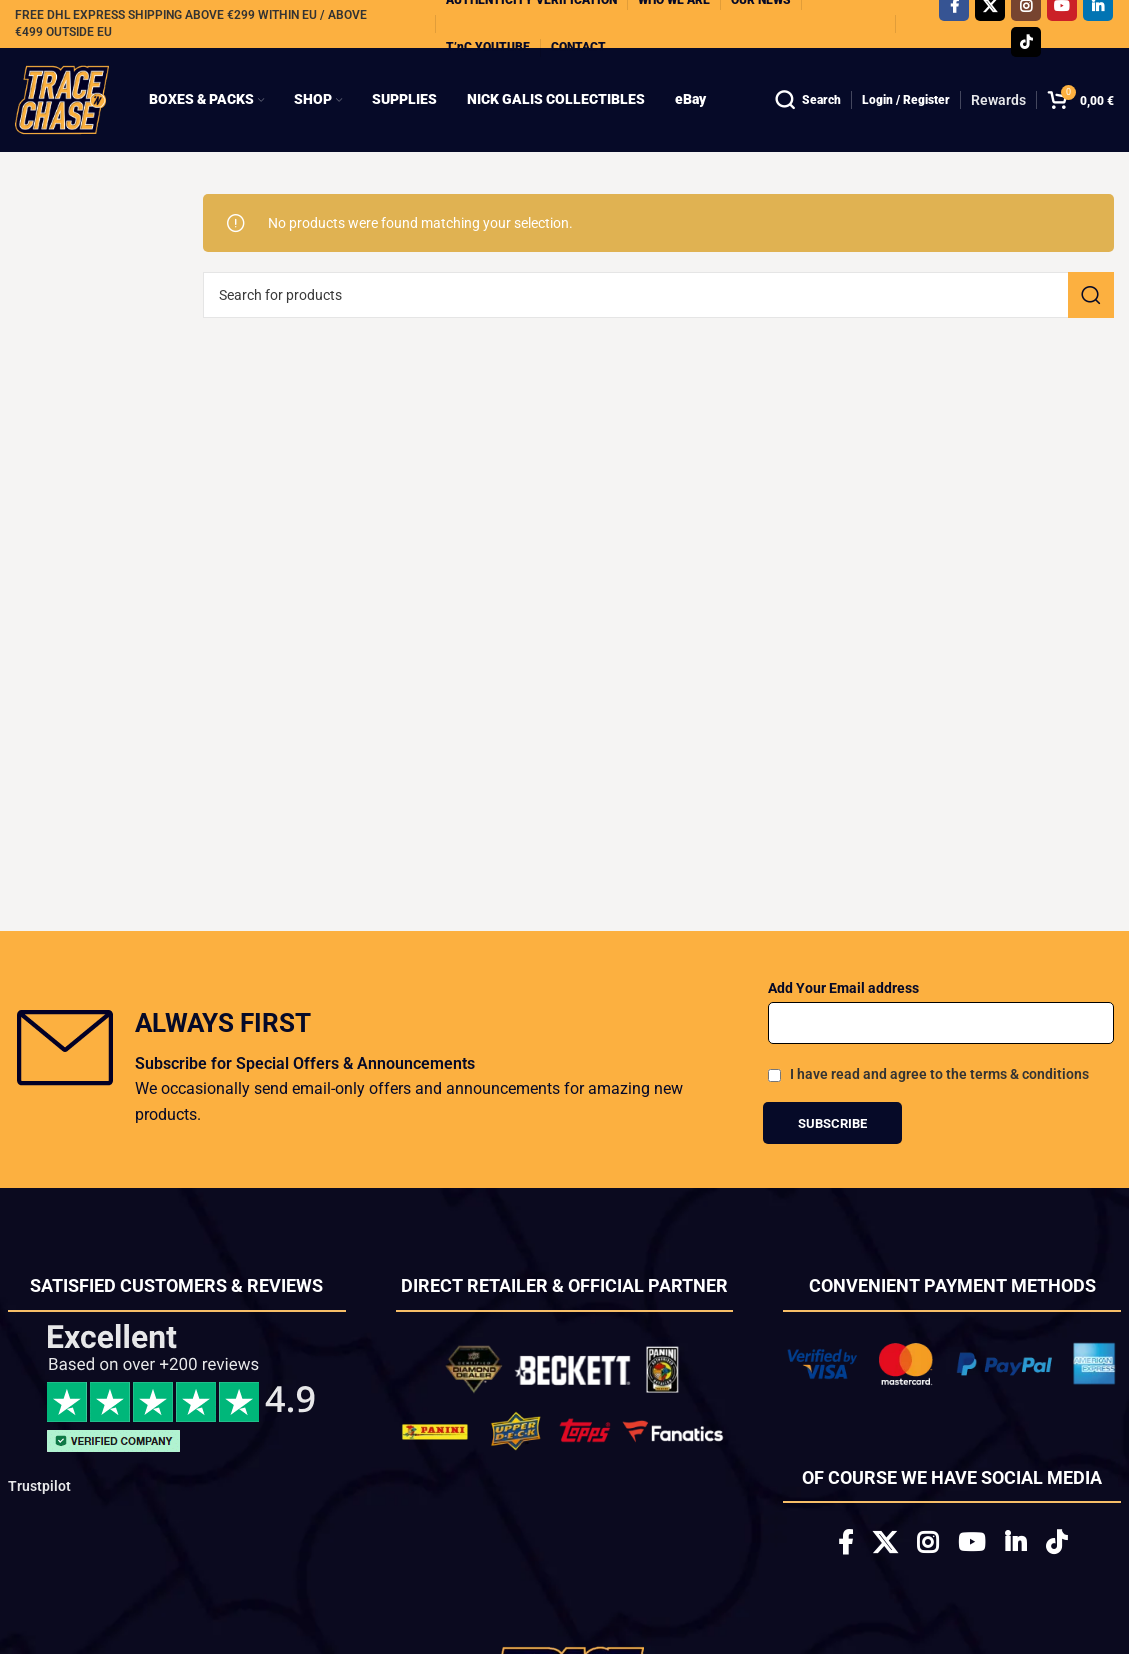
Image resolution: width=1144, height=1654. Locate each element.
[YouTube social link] (971, 1544)
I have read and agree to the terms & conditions (939, 1074)
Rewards (998, 100)
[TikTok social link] (1026, 42)
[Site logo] (62, 99)
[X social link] (885, 1544)
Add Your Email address (843, 988)
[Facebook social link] (845, 1544)
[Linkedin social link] (1015, 1544)
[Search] (808, 100)
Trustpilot (39, 1486)
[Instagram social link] (927, 1544)
